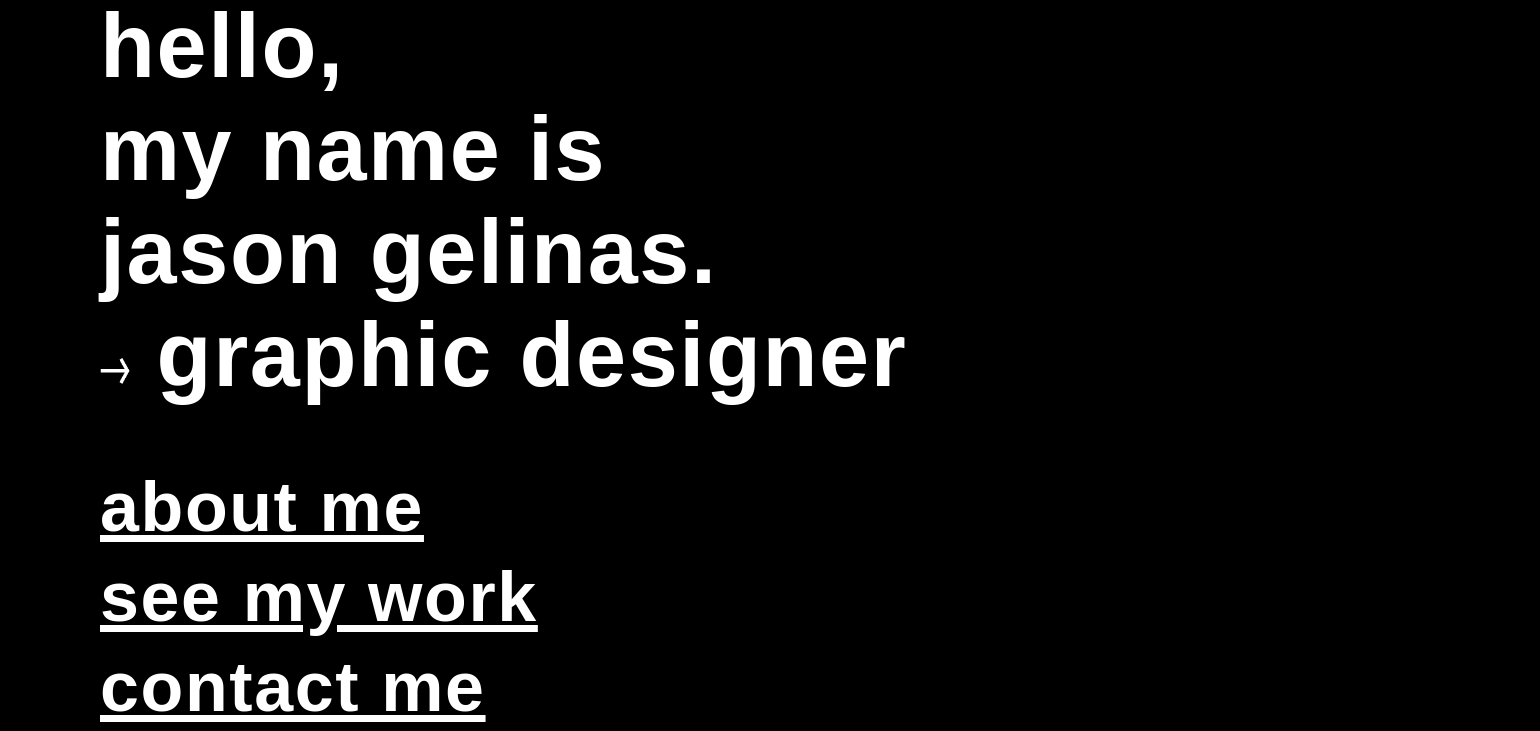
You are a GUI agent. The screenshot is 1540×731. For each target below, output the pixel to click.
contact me (293, 687)
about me (262, 507)
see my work (319, 597)
